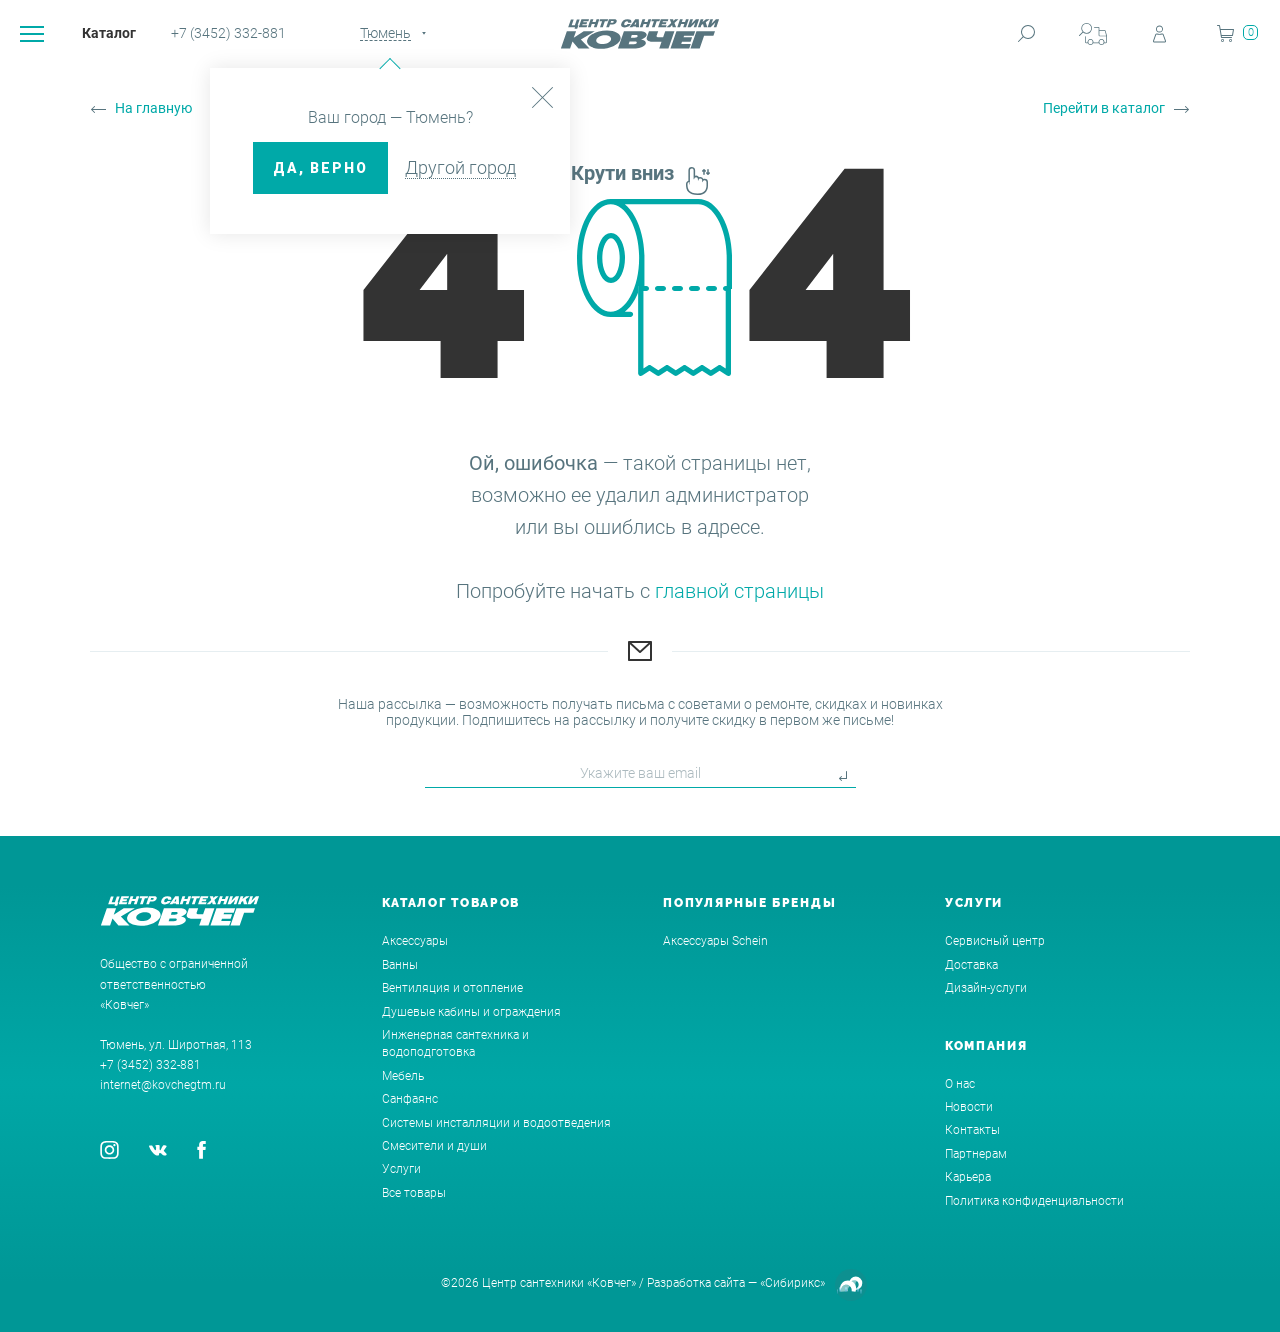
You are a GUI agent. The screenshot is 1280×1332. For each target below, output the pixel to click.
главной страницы (739, 591)
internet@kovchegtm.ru (163, 1085)
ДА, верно (320, 168)
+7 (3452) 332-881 (228, 33)
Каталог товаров (451, 903)
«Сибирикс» (792, 1283)
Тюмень (385, 33)
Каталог (109, 33)
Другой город (460, 167)
